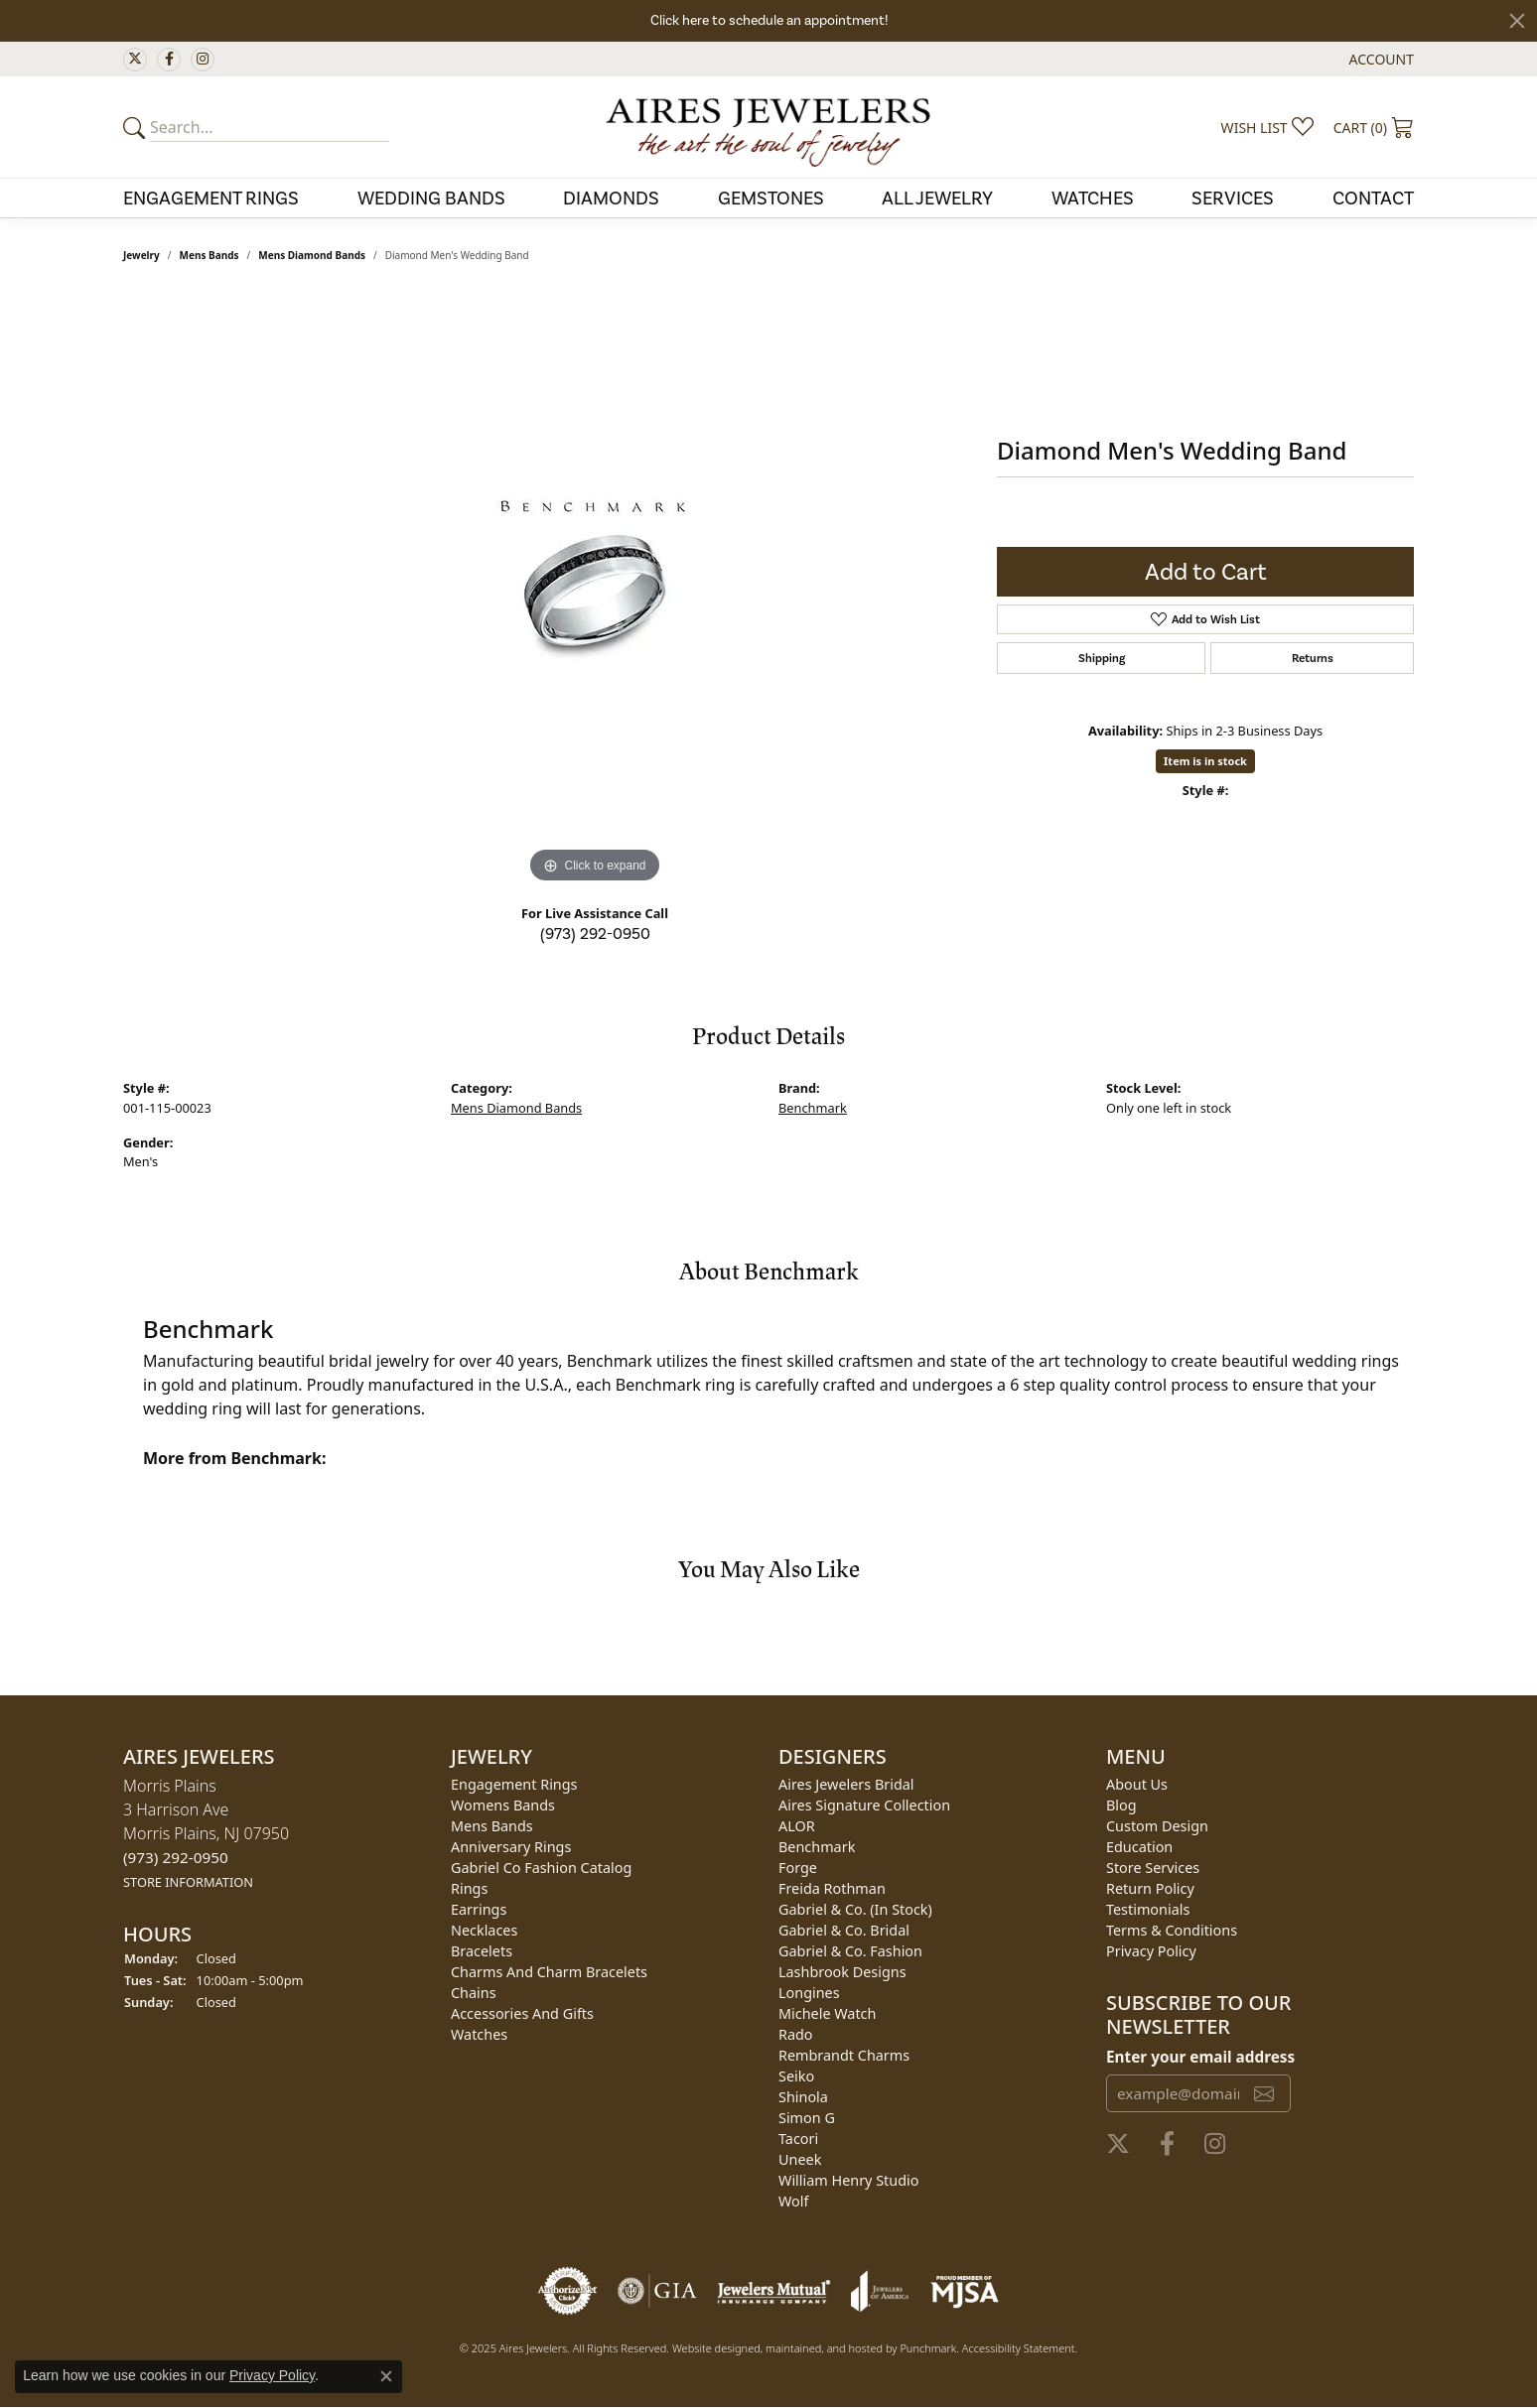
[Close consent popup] (386, 2376)
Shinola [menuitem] (803, 2096)
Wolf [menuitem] (793, 2201)
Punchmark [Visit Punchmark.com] (928, 2348)
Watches (1092, 198)
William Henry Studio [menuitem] (848, 2180)
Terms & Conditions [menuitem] (1171, 1930)
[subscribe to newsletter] (1264, 2093)
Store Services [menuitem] (1152, 1867)
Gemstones (771, 198)
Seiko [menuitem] (796, 2076)
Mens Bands (209, 255)
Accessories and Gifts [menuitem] (522, 2013)
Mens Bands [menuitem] (492, 1825)
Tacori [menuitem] (798, 2138)
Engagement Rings (211, 198)
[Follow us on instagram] (202, 59)
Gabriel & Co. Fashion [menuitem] (850, 1950)
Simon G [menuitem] (806, 2117)
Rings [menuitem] (469, 1888)
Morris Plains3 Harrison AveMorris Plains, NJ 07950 (206, 1833)
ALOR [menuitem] (796, 1825)
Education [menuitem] (1139, 1846)
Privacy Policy (272, 2375)
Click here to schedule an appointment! (769, 20)
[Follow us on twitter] (135, 59)
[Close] (1517, 21)
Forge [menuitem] (797, 1867)
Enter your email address (1200, 2057)
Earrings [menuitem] (478, 1909)
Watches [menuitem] (479, 2034)
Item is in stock (1205, 760)
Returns (1312, 658)
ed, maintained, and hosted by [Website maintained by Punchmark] (824, 2348)
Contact (1373, 198)
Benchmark (812, 1108)
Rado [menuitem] (795, 2034)
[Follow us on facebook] (169, 59)
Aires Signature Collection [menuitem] (864, 1805)
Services (1232, 198)
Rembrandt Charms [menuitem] (843, 2055)
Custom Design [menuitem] (1157, 1825)
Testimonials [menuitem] (1147, 1909)
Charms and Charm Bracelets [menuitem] (549, 1971)
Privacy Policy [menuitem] (1151, 1950)
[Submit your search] (137, 127)
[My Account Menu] (1381, 59)
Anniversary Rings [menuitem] (511, 1846)
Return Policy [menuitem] (1150, 1888)
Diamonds (611, 198)
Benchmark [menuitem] (816, 1846)
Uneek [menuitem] (799, 2159)
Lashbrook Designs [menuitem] (842, 1971)
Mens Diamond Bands (311, 255)
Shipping (1101, 658)
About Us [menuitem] (1137, 1784)
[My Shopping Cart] (1373, 127)
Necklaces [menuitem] (484, 1930)
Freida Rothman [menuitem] (832, 1888)
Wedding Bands (431, 198)
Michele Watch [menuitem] (827, 2013)
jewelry (141, 255)
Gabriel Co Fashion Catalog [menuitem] (541, 1867)
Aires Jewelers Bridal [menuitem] (846, 1784)
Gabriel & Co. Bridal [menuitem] (843, 1930)
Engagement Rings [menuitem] (514, 1784)
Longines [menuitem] (809, 1992)
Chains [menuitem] (473, 1992)
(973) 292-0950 (595, 933)
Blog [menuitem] (1121, 1805)
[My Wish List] (1267, 127)
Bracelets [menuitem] (481, 1950)
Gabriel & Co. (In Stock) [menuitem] (855, 1909)
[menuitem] (568, 2291)
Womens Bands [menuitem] (503, 1805)
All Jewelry (937, 198)
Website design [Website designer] (710, 2348)
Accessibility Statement (1018, 2348)
